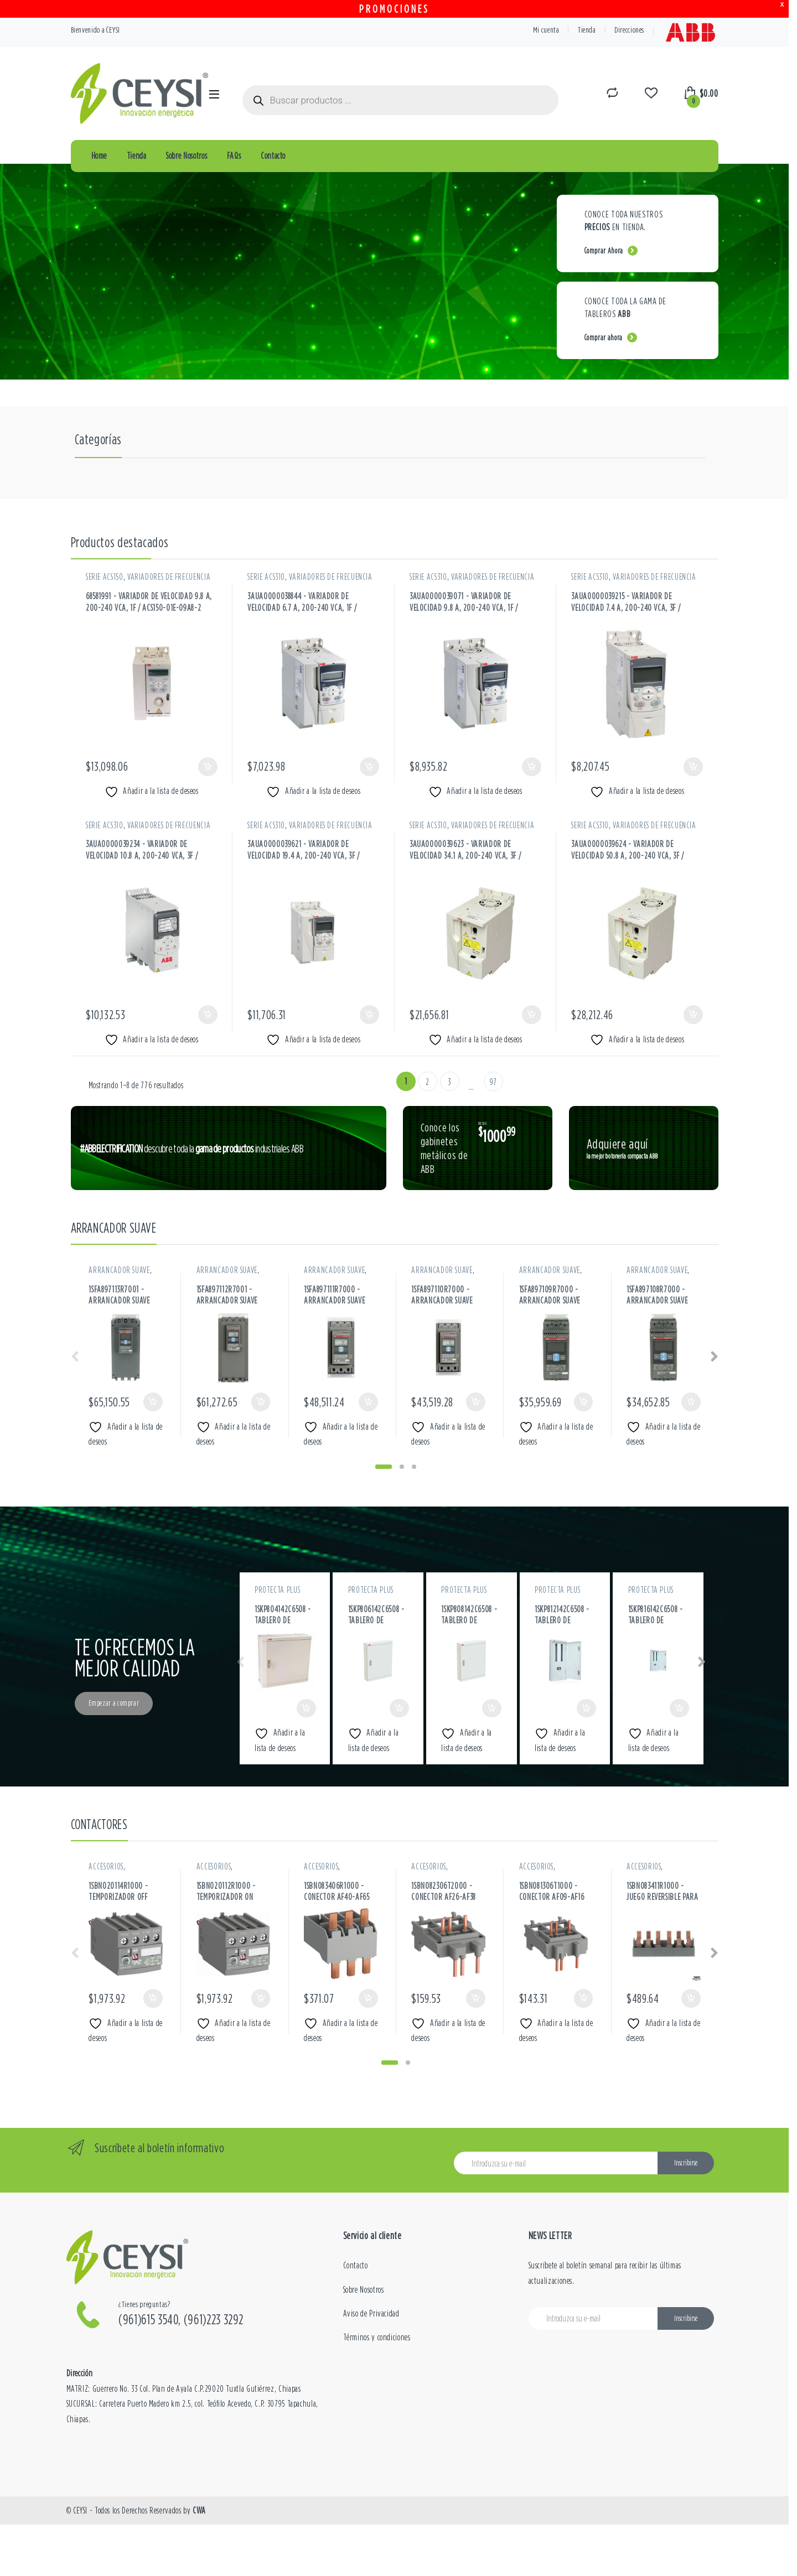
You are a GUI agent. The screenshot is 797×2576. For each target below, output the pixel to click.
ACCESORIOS (106, 1866)
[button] (383, 1466)
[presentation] (714, 1357)
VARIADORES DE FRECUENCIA (168, 576)
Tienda (587, 29)
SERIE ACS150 (104, 576)
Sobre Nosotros (186, 155)
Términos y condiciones (377, 2337)
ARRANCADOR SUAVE (119, 1269)
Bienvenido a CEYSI (96, 29)
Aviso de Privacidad (371, 2313)
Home (99, 155)
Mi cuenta (546, 29)
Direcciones (629, 29)
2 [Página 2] (427, 1081)
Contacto (273, 155)
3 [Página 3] (449, 1081)
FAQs (234, 155)
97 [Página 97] (493, 1081)
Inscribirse (685, 2163)
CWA (199, 2510)
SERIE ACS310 (266, 576)
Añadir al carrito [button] (208, 766)
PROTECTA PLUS (277, 1589)
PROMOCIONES (394, 8)
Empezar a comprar (114, 1703)
